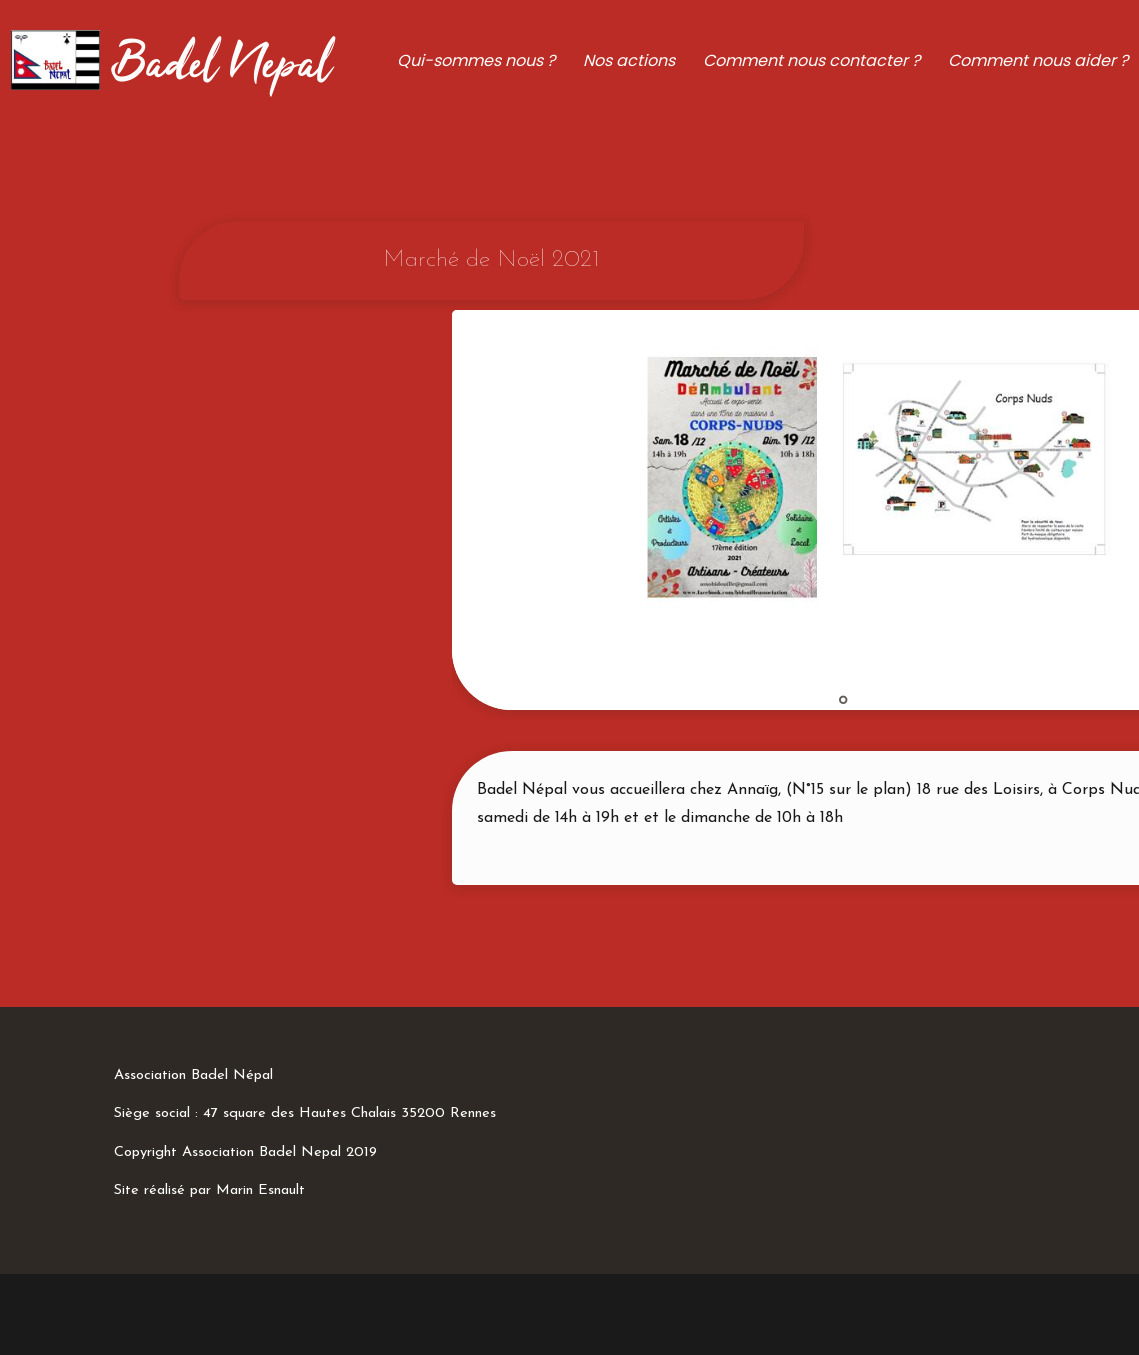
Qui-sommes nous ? (476, 60)
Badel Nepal (221, 66)
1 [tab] (843, 700)
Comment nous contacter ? (811, 60)
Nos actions (629, 60)
